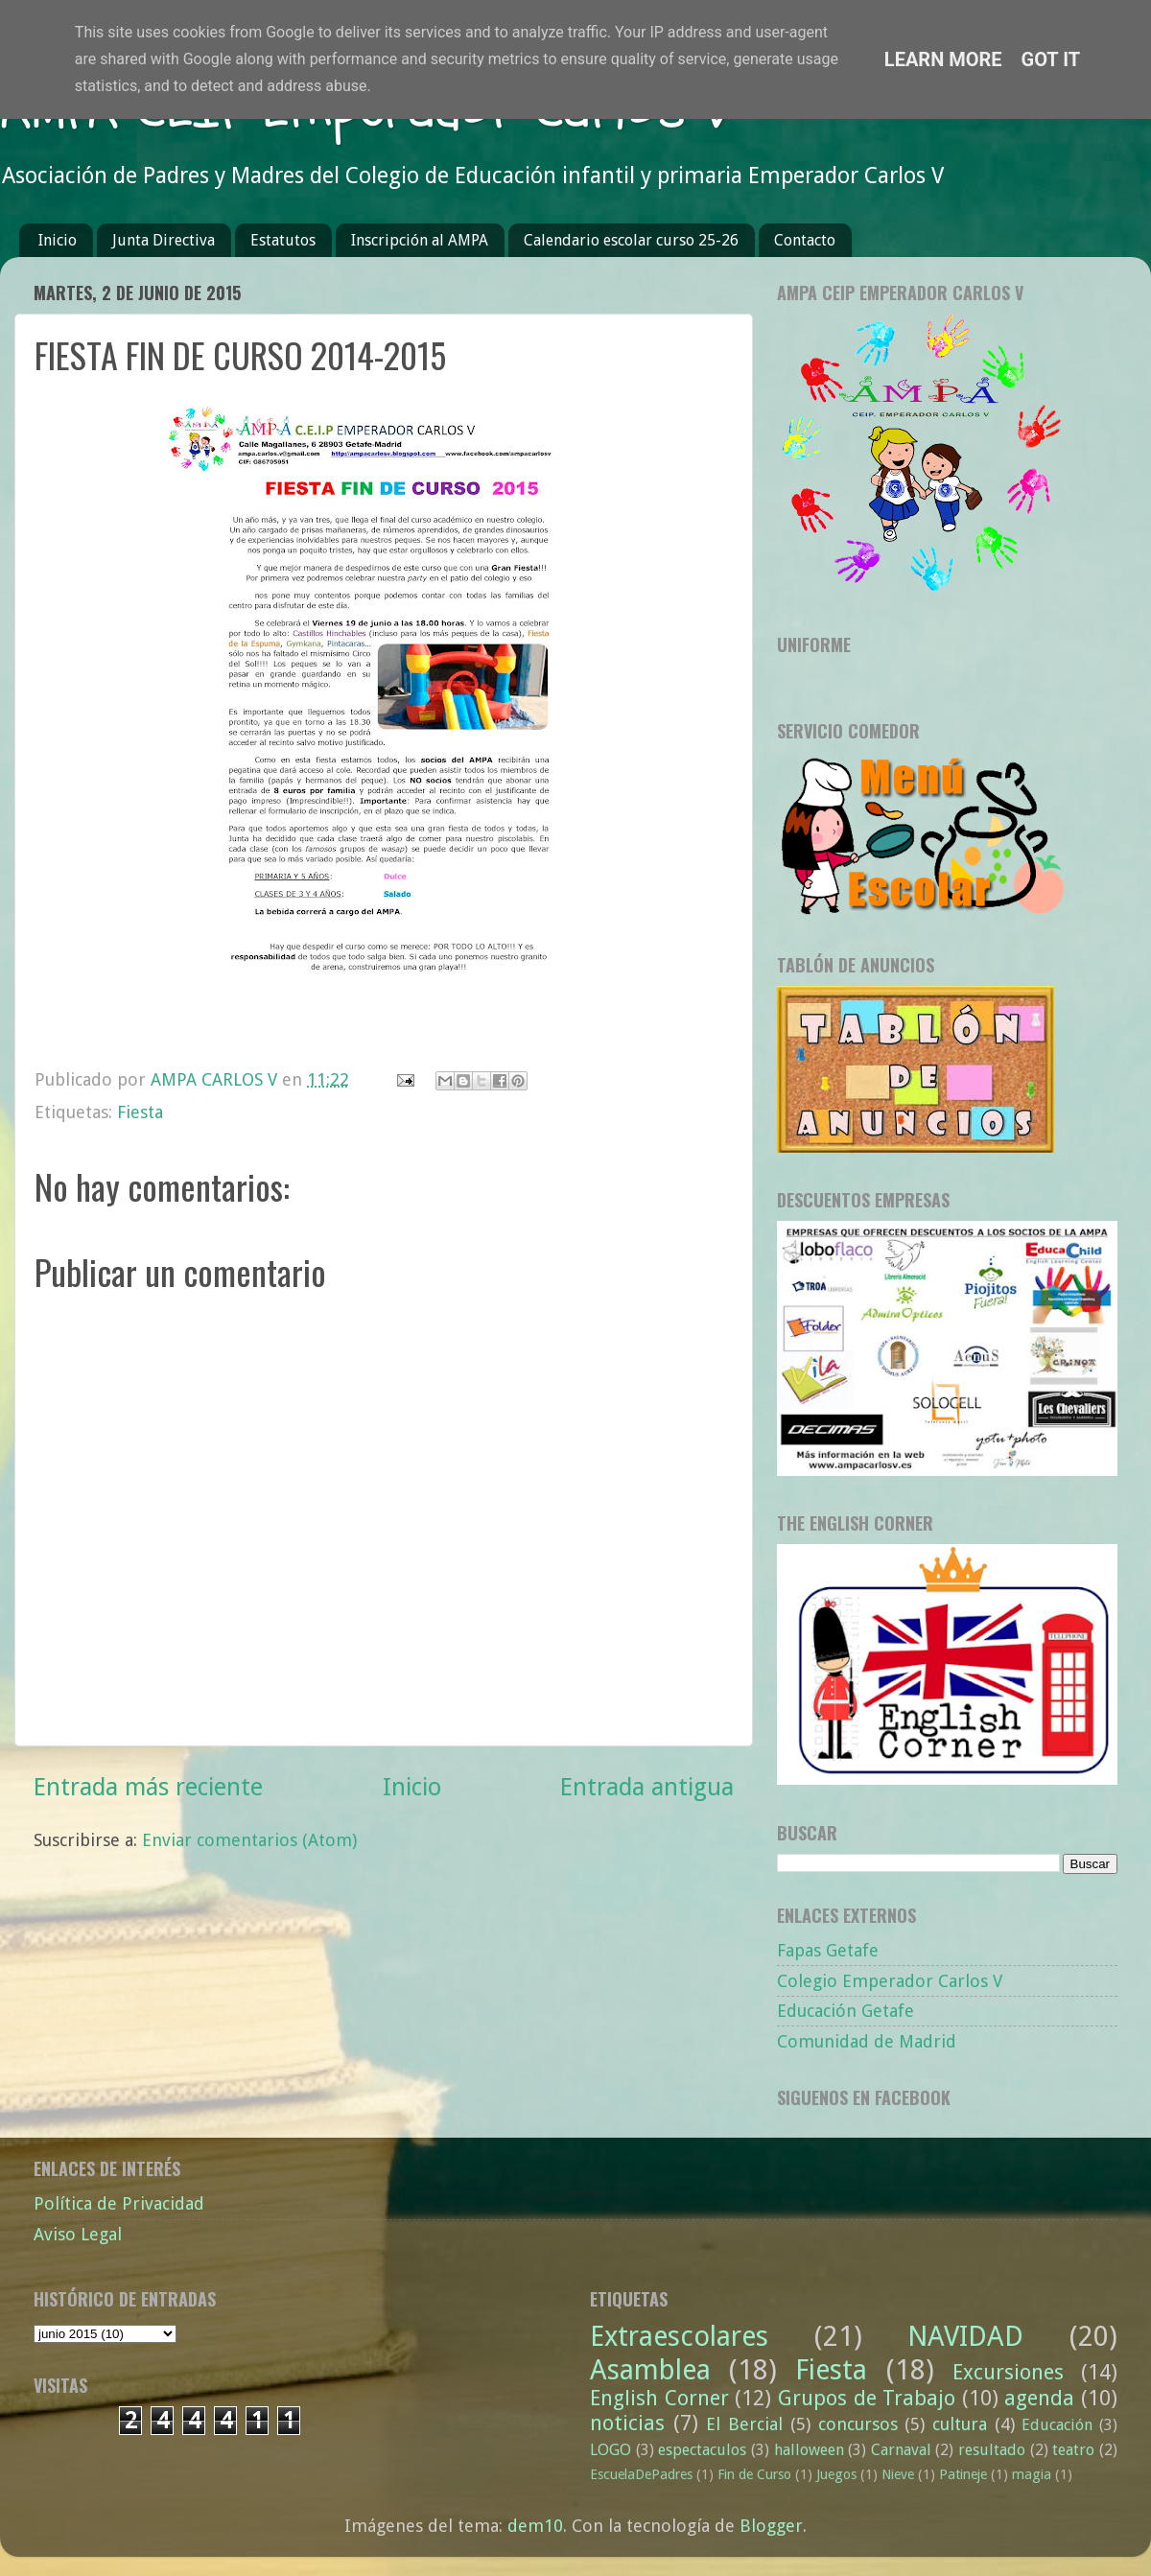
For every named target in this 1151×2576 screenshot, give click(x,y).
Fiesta (140, 1112)
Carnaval (901, 2450)
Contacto (804, 240)
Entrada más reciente (148, 1787)
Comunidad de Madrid (866, 2041)
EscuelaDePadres (641, 2474)
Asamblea (650, 2370)
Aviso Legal (78, 2234)
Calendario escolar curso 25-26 (631, 240)
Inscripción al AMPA (419, 240)
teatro (1073, 2450)
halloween (809, 2450)
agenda (1039, 2398)
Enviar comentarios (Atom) (249, 1840)
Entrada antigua (647, 1787)
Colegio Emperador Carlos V (889, 1981)
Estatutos (283, 240)
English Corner (659, 2398)
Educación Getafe (845, 2011)
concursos (858, 2424)
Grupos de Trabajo (866, 2398)
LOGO (610, 2450)
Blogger (771, 2526)
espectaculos (702, 2450)
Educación (1057, 2425)
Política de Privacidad (119, 2203)
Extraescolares (679, 2336)
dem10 (535, 2526)
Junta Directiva (163, 240)
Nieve (897, 2474)
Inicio (57, 240)
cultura (959, 2424)
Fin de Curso (754, 2474)
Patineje (963, 2474)
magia (1031, 2474)
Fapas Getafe (828, 1950)
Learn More (943, 59)
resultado (991, 2450)
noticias (627, 2423)
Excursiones (1008, 2372)
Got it (1051, 59)
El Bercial (744, 2424)
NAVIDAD (965, 2336)
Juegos (836, 2474)
